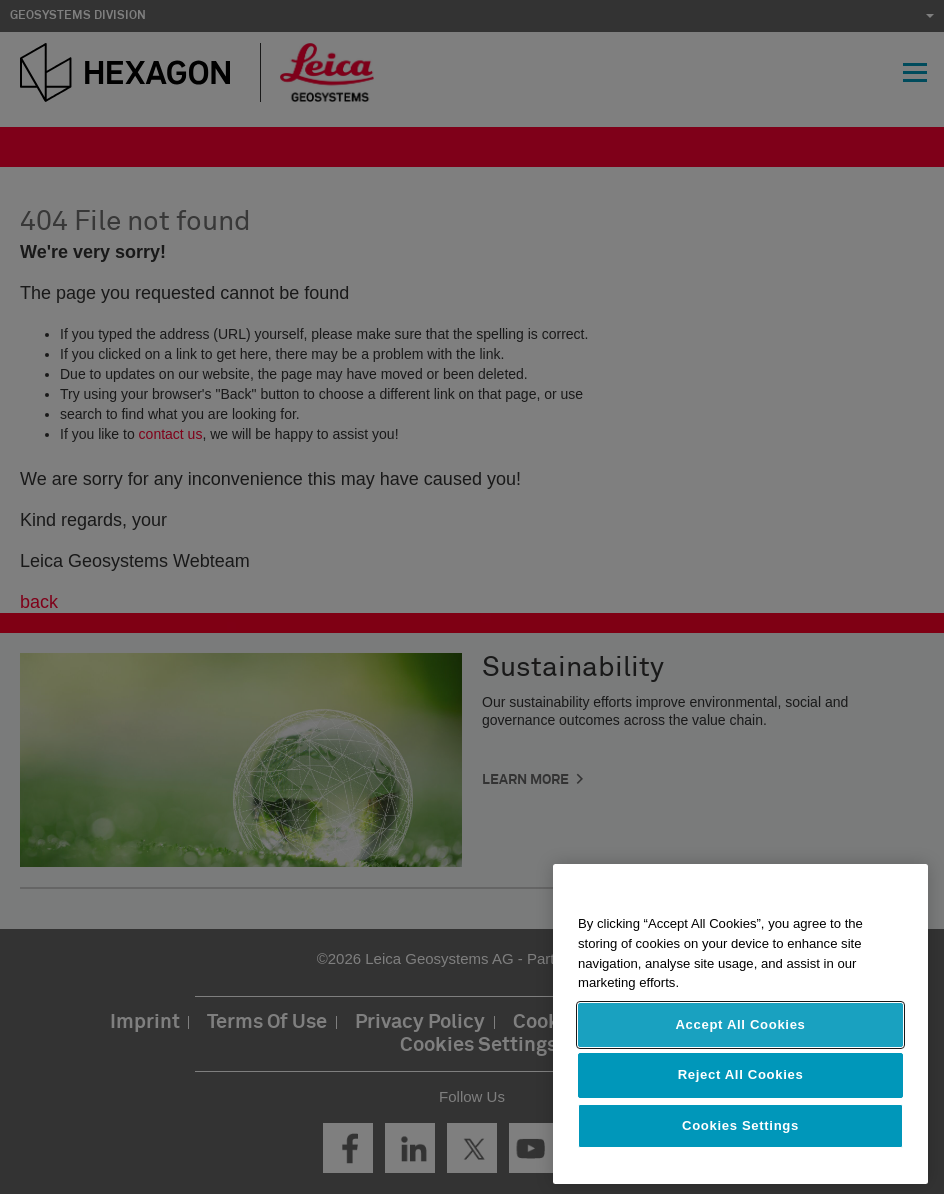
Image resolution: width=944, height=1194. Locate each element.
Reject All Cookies (741, 1074)
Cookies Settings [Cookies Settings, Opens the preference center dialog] (740, 1125)
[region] (740, 1024)
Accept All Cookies (740, 1024)
